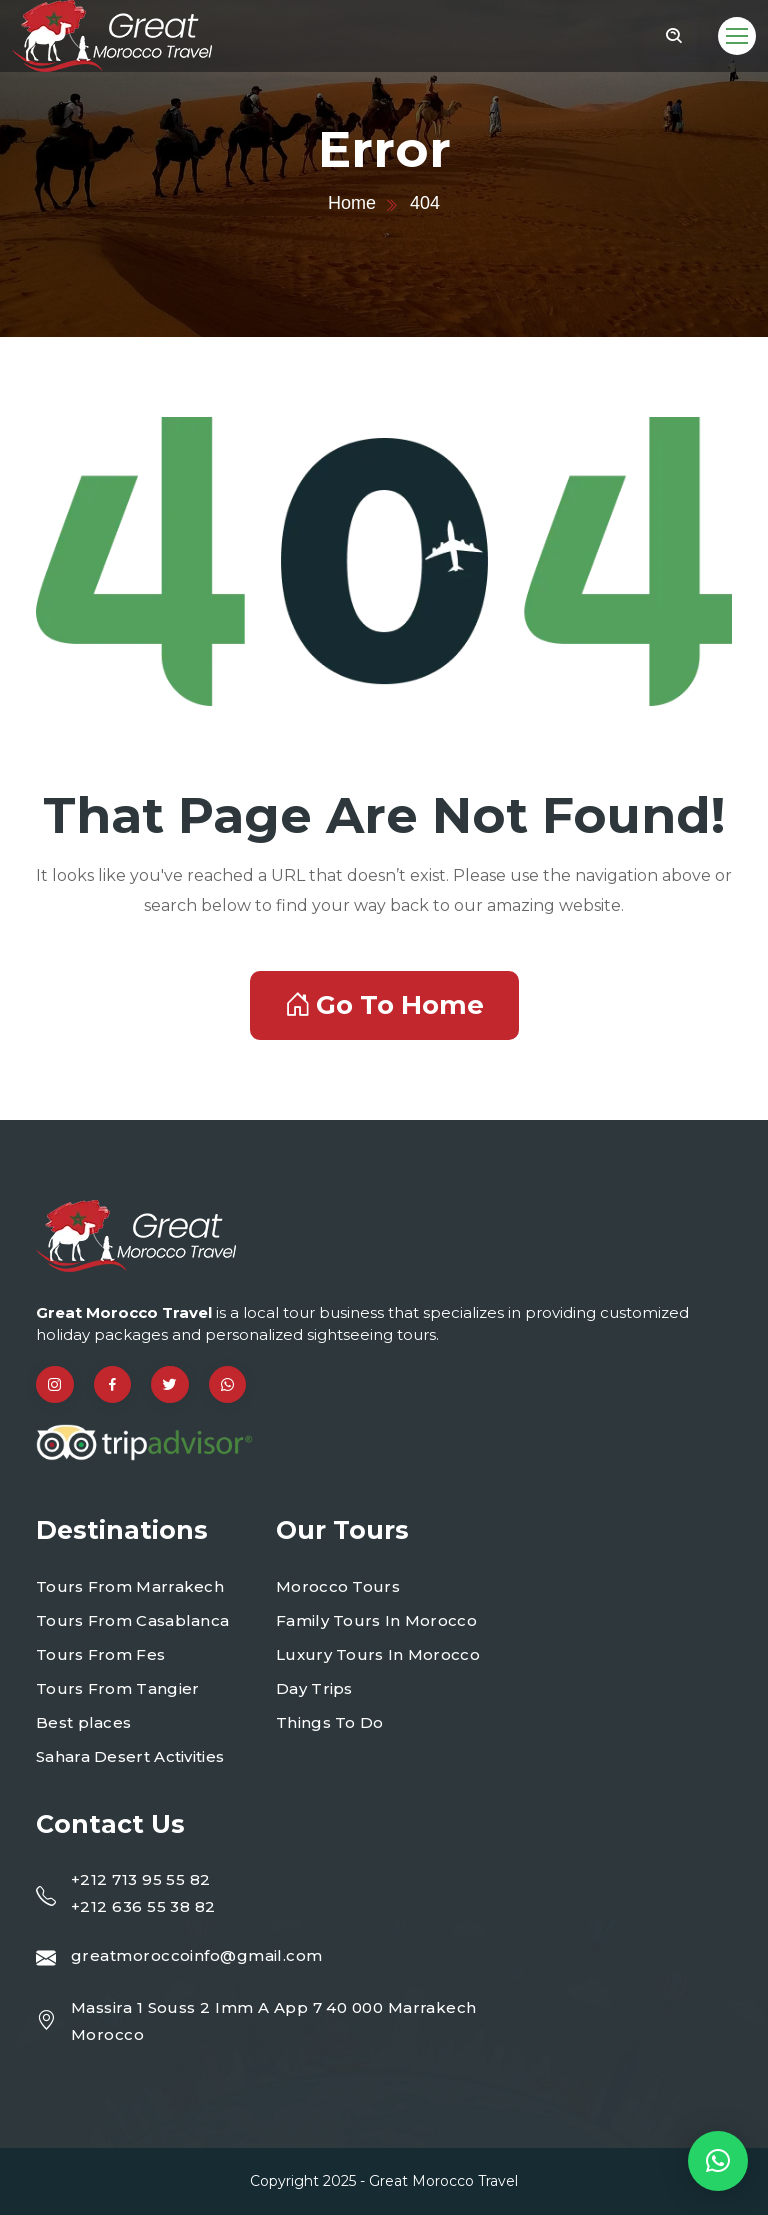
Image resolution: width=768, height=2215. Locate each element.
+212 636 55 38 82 (143, 1906)
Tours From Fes (100, 1654)
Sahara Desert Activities (130, 1756)
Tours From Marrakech (130, 1586)
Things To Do (330, 1722)
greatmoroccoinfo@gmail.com (197, 1955)
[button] (718, 2161)
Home (352, 203)
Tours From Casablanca (132, 1620)
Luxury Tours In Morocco (378, 1654)
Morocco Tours (338, 1586)
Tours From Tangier (117, 1688)
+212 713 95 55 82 (141, 1879)
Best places (83, 1722)
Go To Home (384, 1005)
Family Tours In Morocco (376, 1620)
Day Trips (314, 1688)
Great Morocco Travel (443, 2181)
